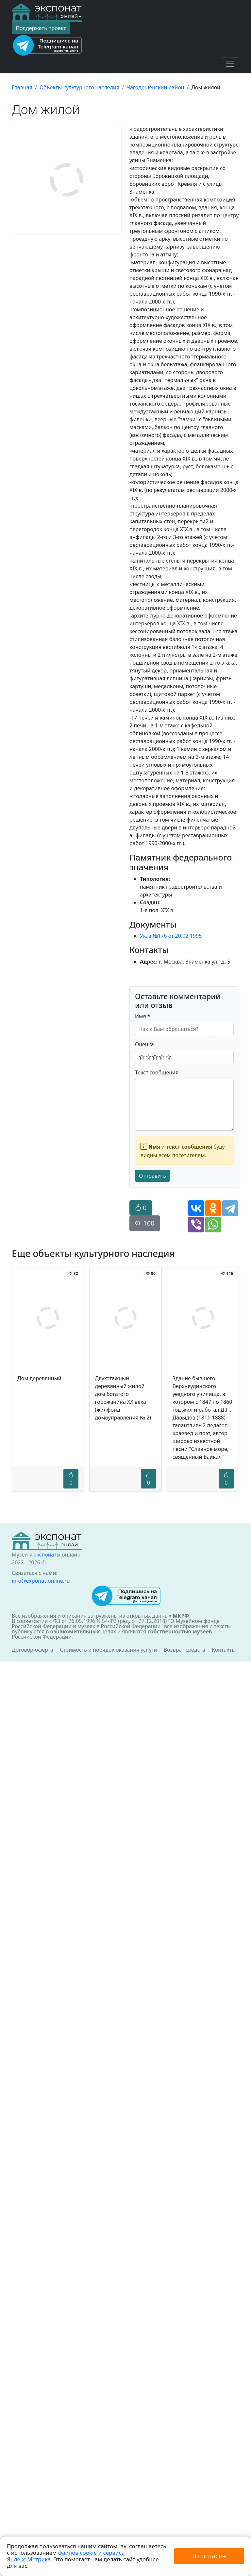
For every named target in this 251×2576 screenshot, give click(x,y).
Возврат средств (184, 1649)
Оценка (144, 1044)
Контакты (224, 1649)
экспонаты (47, 1554)
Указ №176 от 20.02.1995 (171, 935)
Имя (142, 1016)
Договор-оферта (32, 1649)
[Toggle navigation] (230, 63)
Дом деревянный (39, 1378)
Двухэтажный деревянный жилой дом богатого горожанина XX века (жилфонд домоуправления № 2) (123, 1398)
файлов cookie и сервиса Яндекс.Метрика (66, 2556)
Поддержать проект (41, 28)
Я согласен (209, 2555)
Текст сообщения (156, 1072)
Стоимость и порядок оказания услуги (108, 1649)
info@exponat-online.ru (41, 1580)
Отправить (152, 1175)
